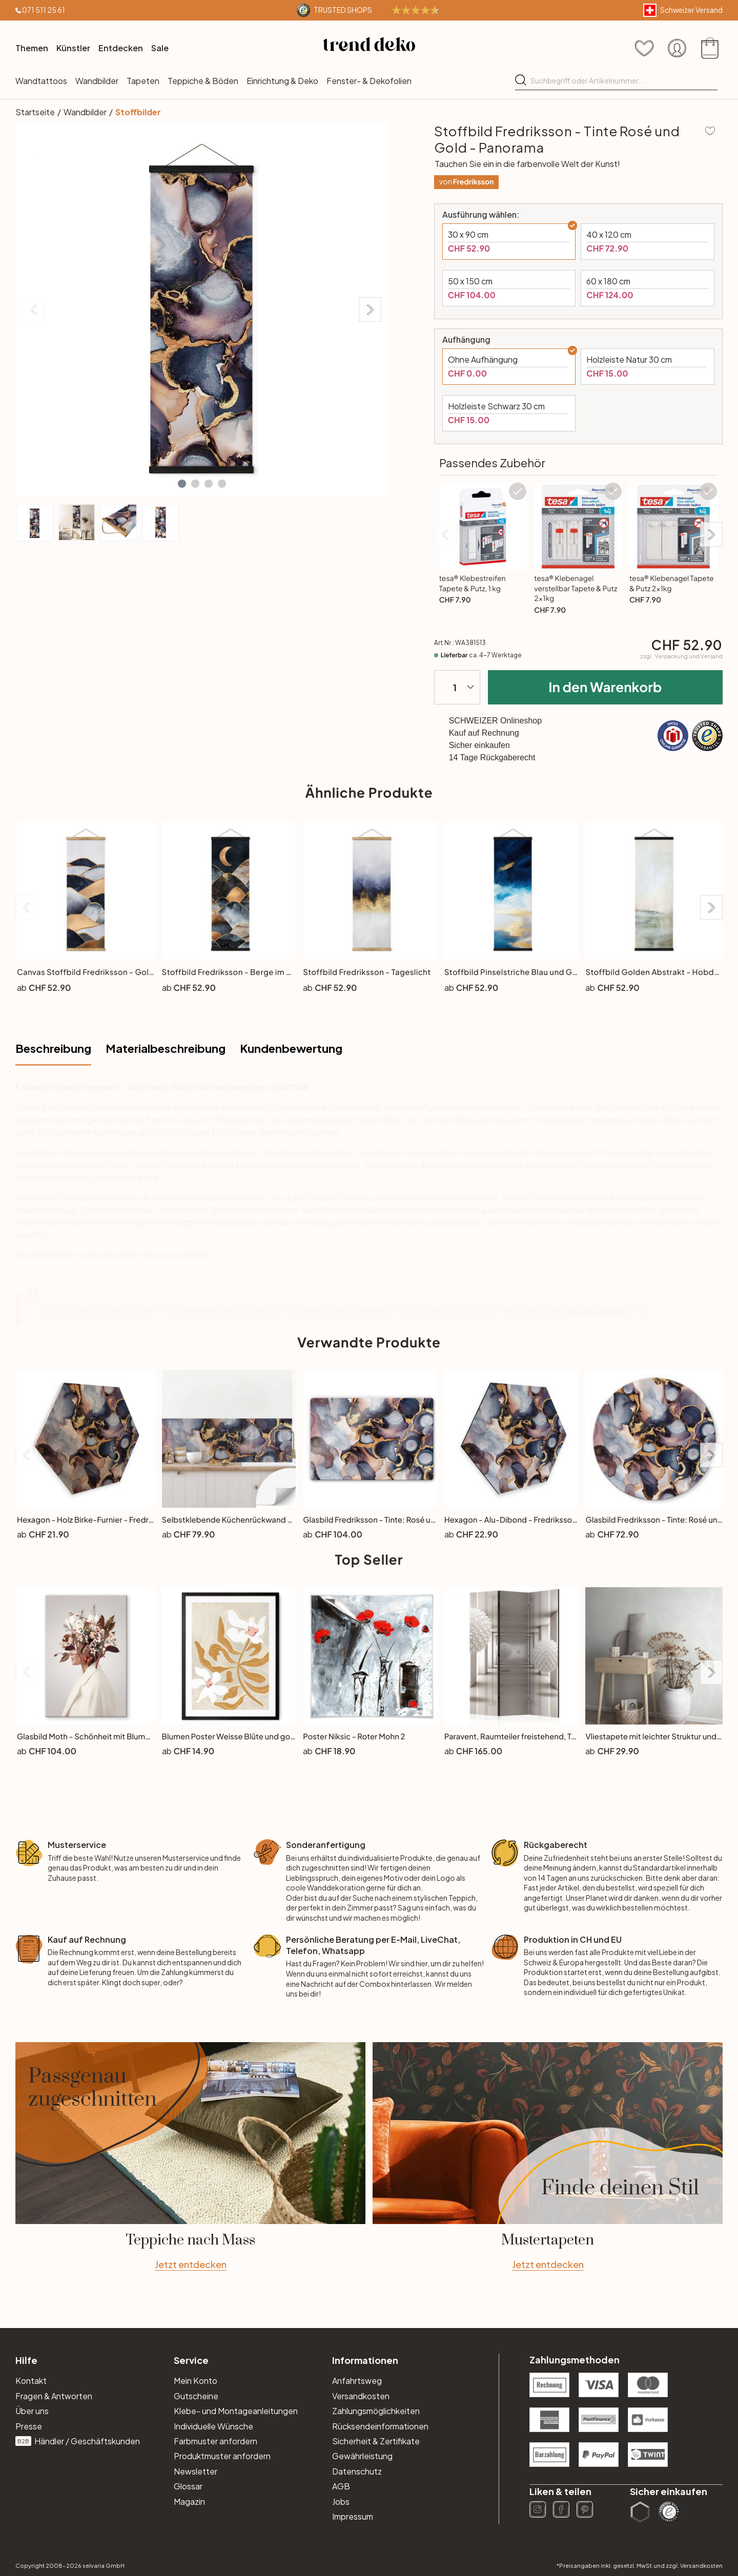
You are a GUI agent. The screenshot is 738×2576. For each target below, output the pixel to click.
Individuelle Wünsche (213, 2426)
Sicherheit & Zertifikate (376, 2441)
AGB (341, 2486)
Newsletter (195, 2471)
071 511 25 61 (43, 9)
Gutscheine (196, 2396)
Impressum (352, 2516)
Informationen (365, 2360)
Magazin (189, 2501)
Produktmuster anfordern (222, 2455)
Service (191, 2360)
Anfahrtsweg (357, 2380)
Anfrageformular (595, 1308)
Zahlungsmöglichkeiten (376, 2410)
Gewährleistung (362, 2455)
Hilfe (26, 2360)
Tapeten (143, 80)
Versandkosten (360, 2396)
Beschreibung (53, 1048)
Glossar (188, 2486)
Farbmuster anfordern (215, 2441)
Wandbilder (96, 80)
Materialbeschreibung (165, 1048)
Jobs (341, 2501)
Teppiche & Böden (203, 80)
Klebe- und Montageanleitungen (236, 2410)
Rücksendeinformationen (380, 2426)
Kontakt (31, 2380)
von (466, 181)
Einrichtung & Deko (282, 80)
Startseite (35, 112)
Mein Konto (195, 2380)
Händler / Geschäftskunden (77, 2441)
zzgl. (681, 656)
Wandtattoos (41, 80)
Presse (28, 2426)
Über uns (32, 2410)
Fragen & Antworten (53, 2396)
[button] (182, 484)
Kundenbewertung (291, 1048)
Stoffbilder (138, 112)
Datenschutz (357, 2471)
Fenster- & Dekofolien (369, 80)
